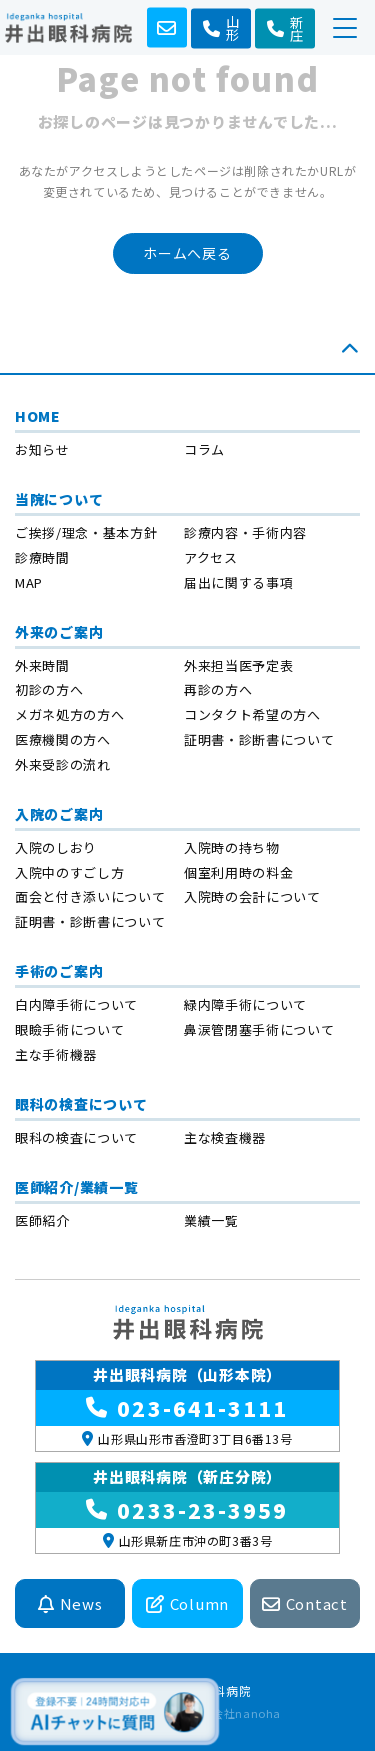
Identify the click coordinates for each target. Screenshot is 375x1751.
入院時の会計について (252, 896)
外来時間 (42, 665)
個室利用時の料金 (238, 872)
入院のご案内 (59, 814)
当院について (59, 499)
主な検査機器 (225, 1137)
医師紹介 (42, 1220)
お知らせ (42, 449)
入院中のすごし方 (69, 872)
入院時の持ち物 (232, 847)
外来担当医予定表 (238, 665)
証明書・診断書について (259, 739)
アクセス (211, 557)
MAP (29, 582)
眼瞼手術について (69, 1029)
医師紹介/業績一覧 (76, 1187)
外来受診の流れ (63, 764)
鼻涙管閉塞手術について (259, 1029)
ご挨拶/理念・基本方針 (86, 532)
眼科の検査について (81, 1104)
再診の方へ (218, 689)
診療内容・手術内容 (245, 532)
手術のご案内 (59, 971)
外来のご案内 (59, 632)
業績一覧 (211, 1220)
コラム (204, 449)
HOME (38, 416)
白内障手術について (76, 1004)
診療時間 (42, 557)
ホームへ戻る (187, 253)
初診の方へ (49, 689)
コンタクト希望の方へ (252, 714)
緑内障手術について (245, 1004)
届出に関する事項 (238, 582)
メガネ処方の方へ (69, 714)
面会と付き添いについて (90, 896)
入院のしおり (56, 847)
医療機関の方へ (63, 739)
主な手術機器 (56, 1054)
